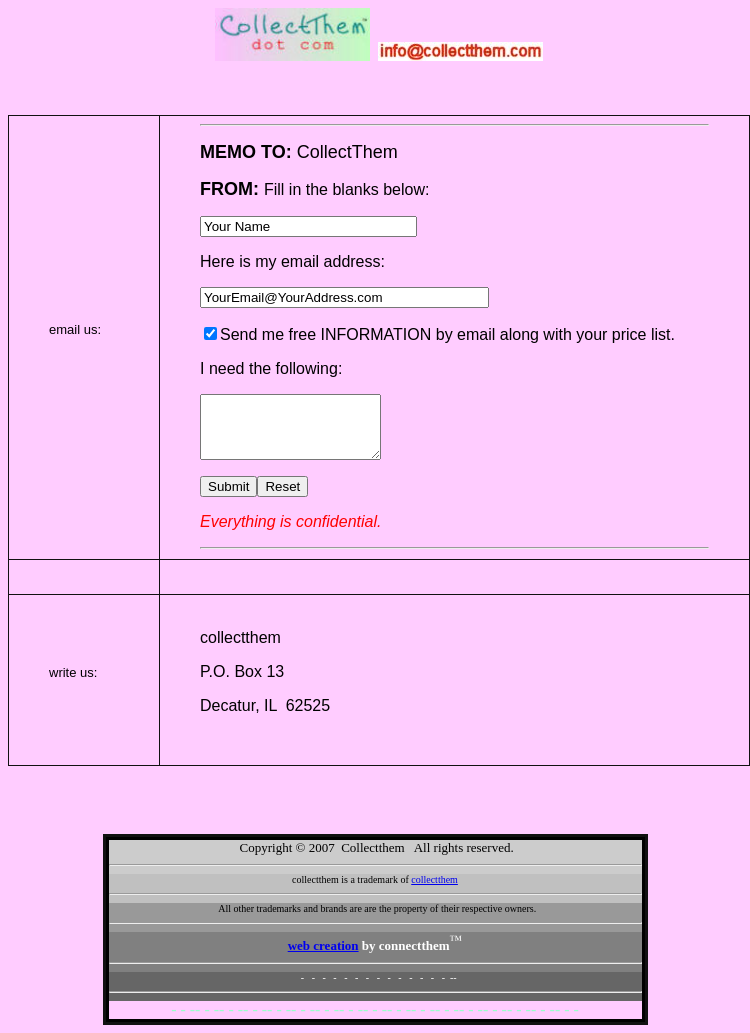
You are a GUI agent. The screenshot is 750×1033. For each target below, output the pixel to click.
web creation (323, 945)
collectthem (434, 879)
